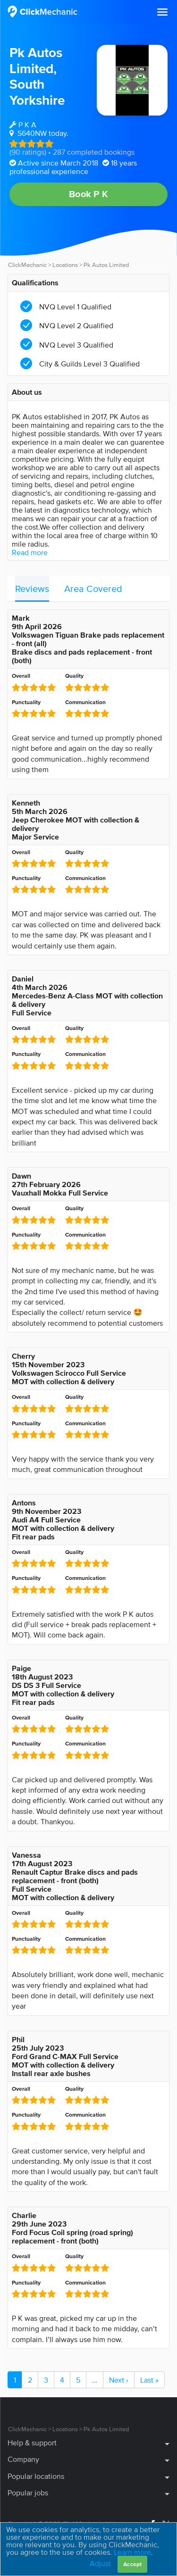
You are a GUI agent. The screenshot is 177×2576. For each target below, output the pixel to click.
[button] (162, 12)
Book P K (88, 194)
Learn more (132, 2552)
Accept (132, 2564)
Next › (118, 2380)
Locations (65, 264)
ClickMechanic (27, 264)
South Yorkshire (37, 92)
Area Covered (93, 588)
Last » (149, 2380)
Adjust (100, 2563)
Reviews (32, 588)
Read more (30, 552)
